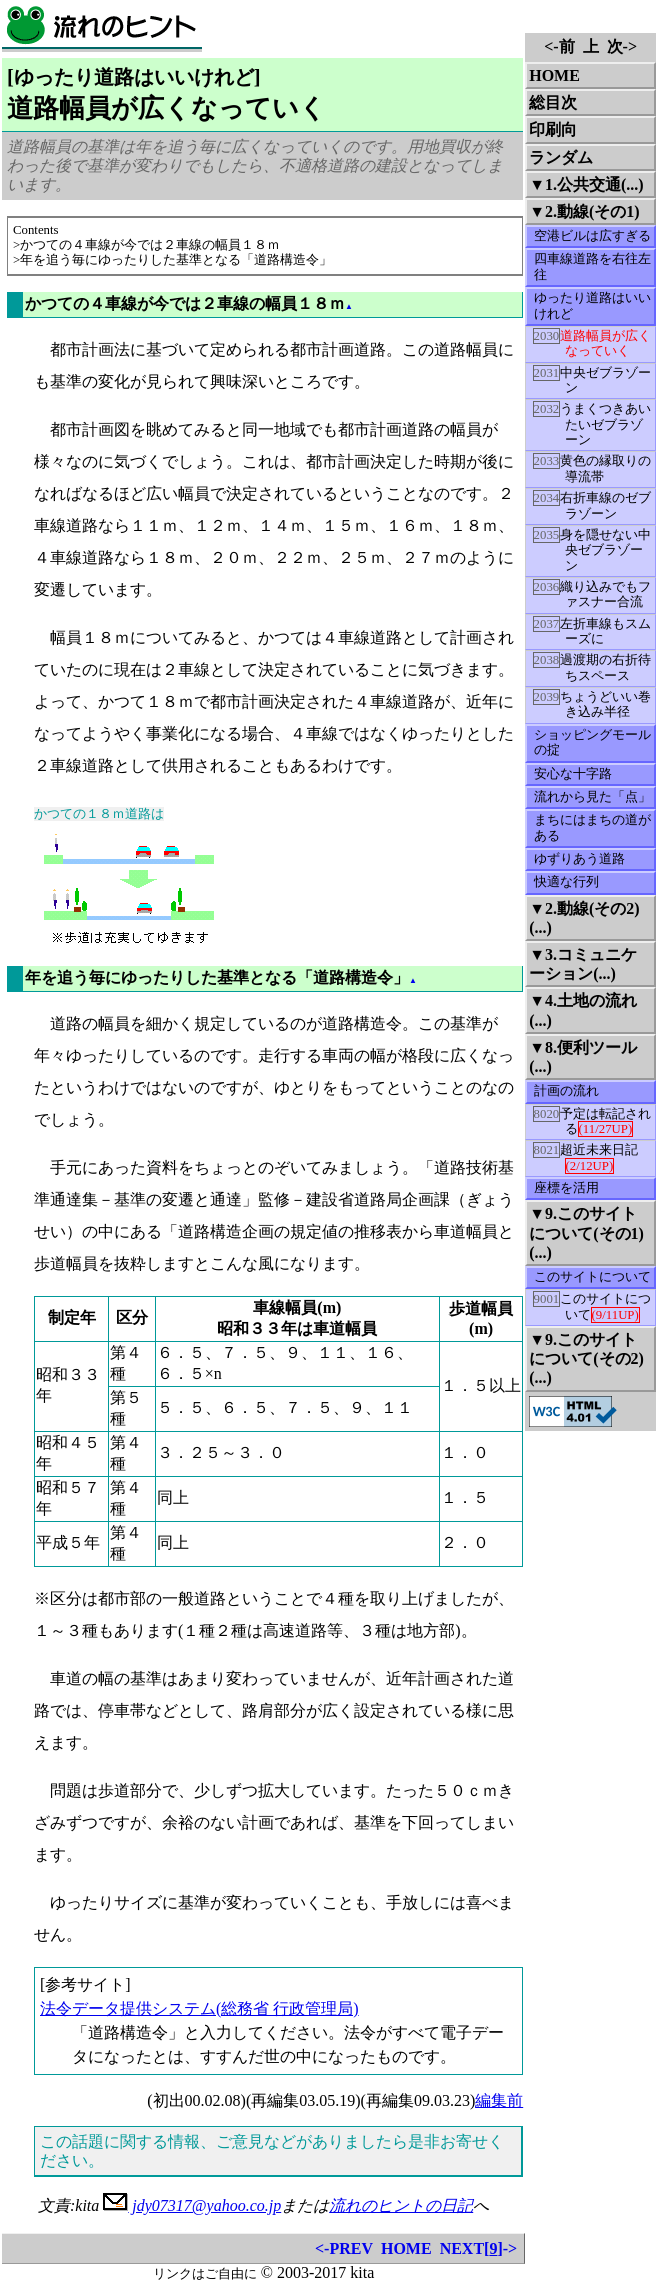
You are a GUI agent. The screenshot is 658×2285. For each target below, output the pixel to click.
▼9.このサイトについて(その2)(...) (586, 1358)
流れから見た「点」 (592, 797)
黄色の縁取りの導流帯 (592, 468)
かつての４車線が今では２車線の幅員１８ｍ (185, 303)
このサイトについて (592, 1277)
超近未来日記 (586, 1157)
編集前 (499, 2100)
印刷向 (553, 129)
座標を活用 (566, 1188)
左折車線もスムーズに (592, 631)
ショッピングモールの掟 (592, 742)
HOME (406, 2248)
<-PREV (344, 2248)
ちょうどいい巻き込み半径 (592, 704)
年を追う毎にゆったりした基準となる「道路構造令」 (217, 977)
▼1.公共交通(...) (586, 184)
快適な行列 (566, 882)
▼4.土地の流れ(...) (583, 1010)
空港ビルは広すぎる (592, 236)
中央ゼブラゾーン (592, 380)
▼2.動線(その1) (584, 211)
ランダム (561, 157)
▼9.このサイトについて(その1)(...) (586, 1232)
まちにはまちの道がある (592, 827)
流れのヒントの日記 (401, 2205)
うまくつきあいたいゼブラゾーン (592, 424)
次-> (622, 46)
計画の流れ (566, 1091)
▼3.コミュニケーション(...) (583, 964)
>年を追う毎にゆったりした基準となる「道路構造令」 (172, 260)
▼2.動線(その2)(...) (584, 918)
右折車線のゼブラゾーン (592, 505)
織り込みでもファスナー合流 (592, 594)
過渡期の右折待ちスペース (592, 667)
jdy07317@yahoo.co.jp (192, 2205)
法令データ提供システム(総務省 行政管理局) (199, 2008)
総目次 (553, 102)
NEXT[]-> (479, 2248)
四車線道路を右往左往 (592, 266)
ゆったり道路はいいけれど (592, 305)
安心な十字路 (573, 774)
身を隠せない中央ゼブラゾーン (592, 550)
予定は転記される (592, 1121)
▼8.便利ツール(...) (583, 1057)
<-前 (559, 46)
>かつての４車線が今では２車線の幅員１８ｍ (146, 245)
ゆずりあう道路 (579, 859)
